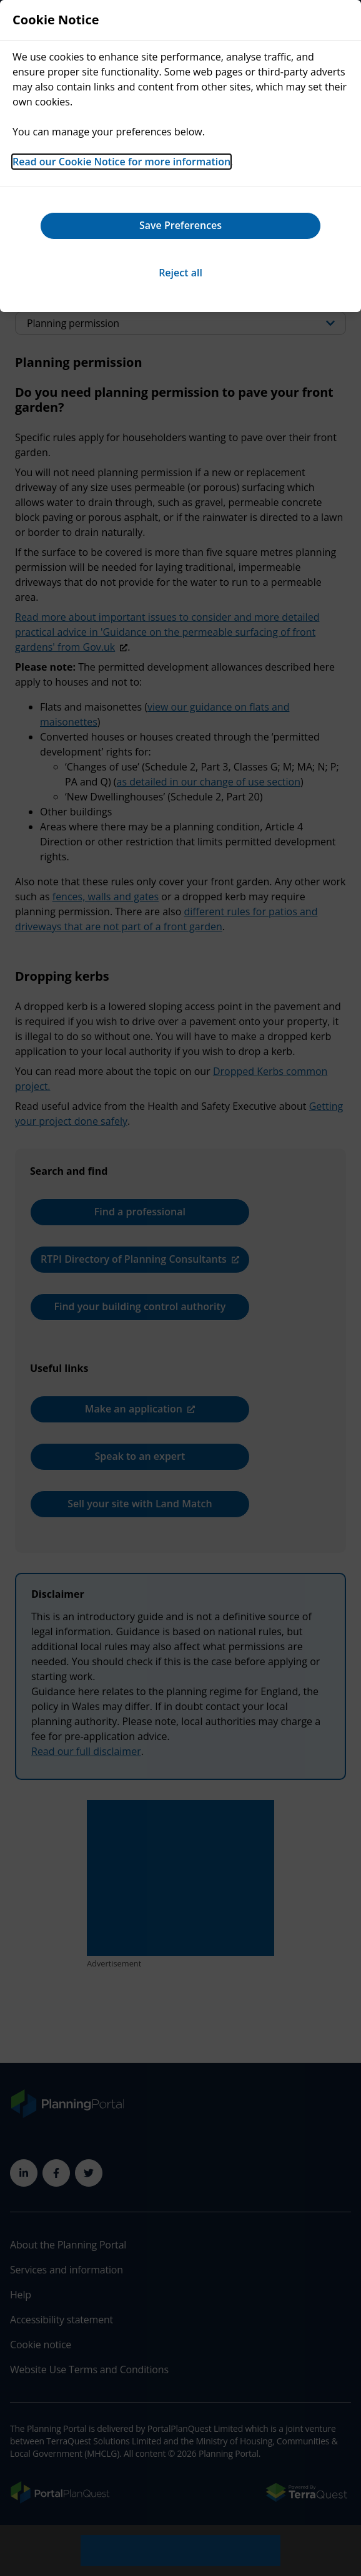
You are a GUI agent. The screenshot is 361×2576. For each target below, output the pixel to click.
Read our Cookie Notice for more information (121, 161)
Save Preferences (180, 225)
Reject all (180, 272)
